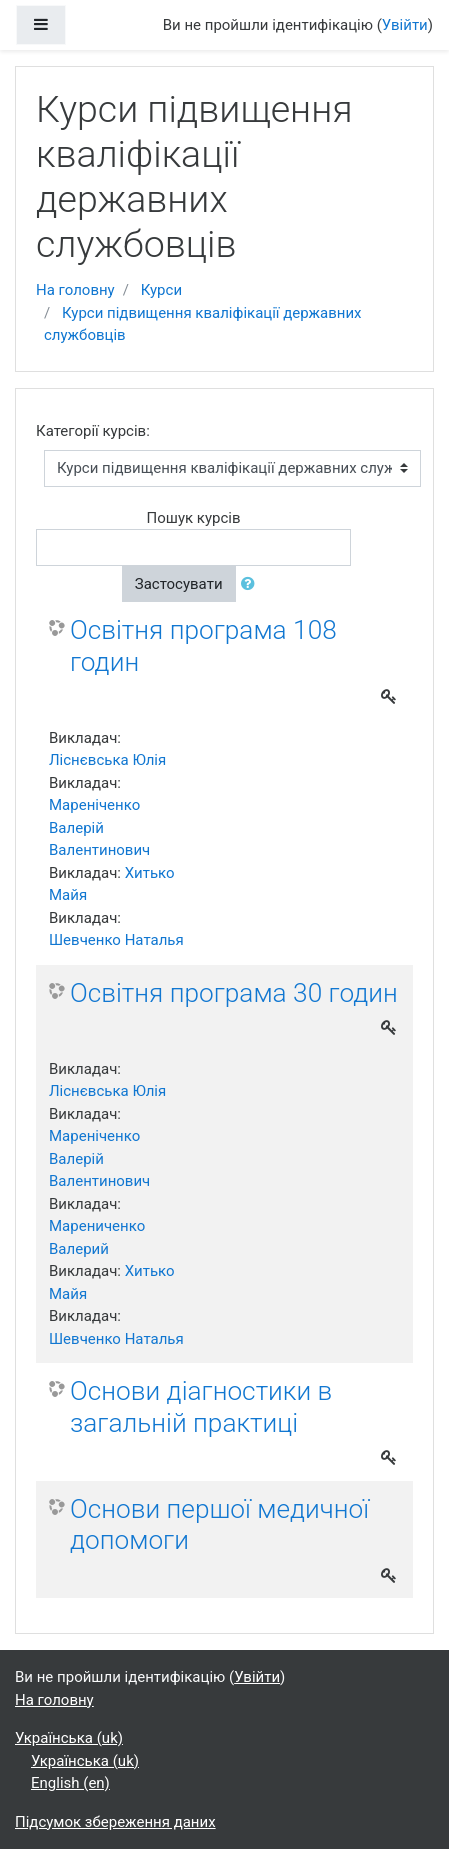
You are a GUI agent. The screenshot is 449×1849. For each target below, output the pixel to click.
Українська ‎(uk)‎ (69, 1738)
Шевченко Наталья (116, 940)
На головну (75, 290)
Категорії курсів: (93, 431)
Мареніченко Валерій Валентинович (99, 827)
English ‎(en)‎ (70, 1783)
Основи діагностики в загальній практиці (201, 1407)
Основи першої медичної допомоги (219, 1525)
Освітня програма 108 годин (203, 646)
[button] (252, 584)
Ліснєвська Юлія (107, 760)
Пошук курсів (193, 518)
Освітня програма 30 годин (234, 993)
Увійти (405, 25)
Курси (161, 290)
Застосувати (179, 584)
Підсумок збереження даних (115, 1822)
